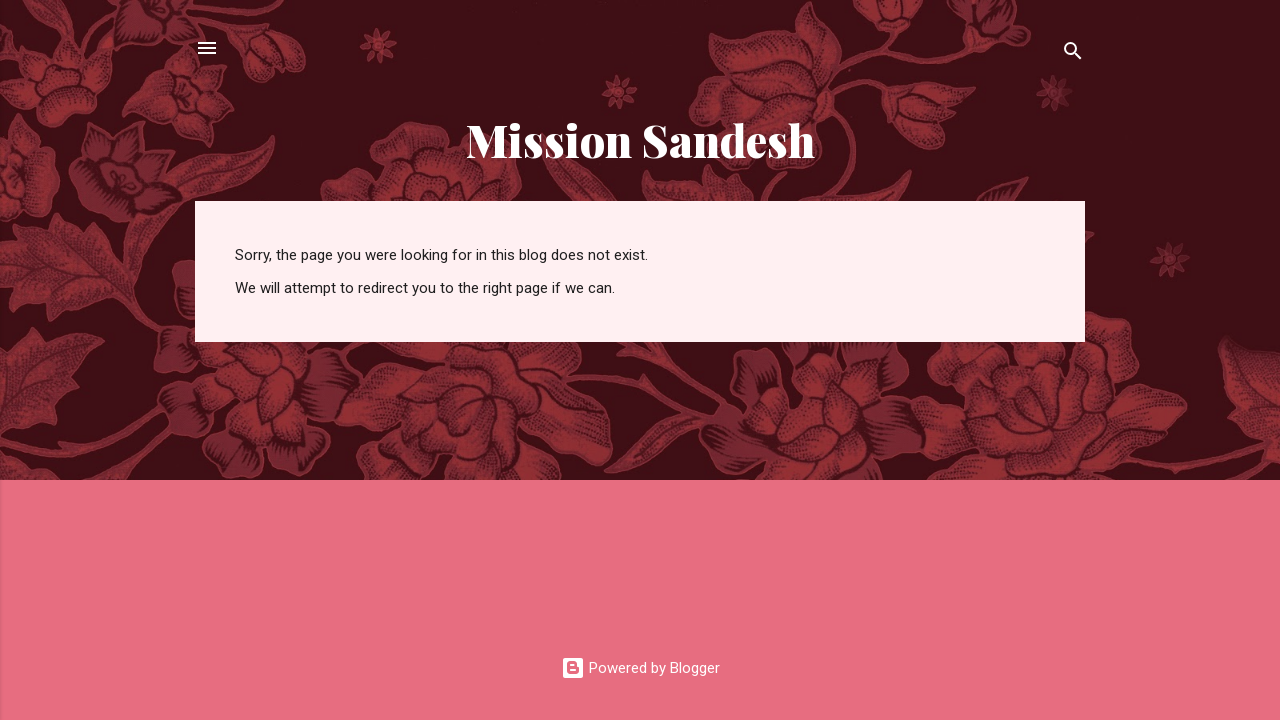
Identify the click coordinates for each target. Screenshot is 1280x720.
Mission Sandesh (640, 139)
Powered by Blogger (640, 668)
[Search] (1073, 54)
